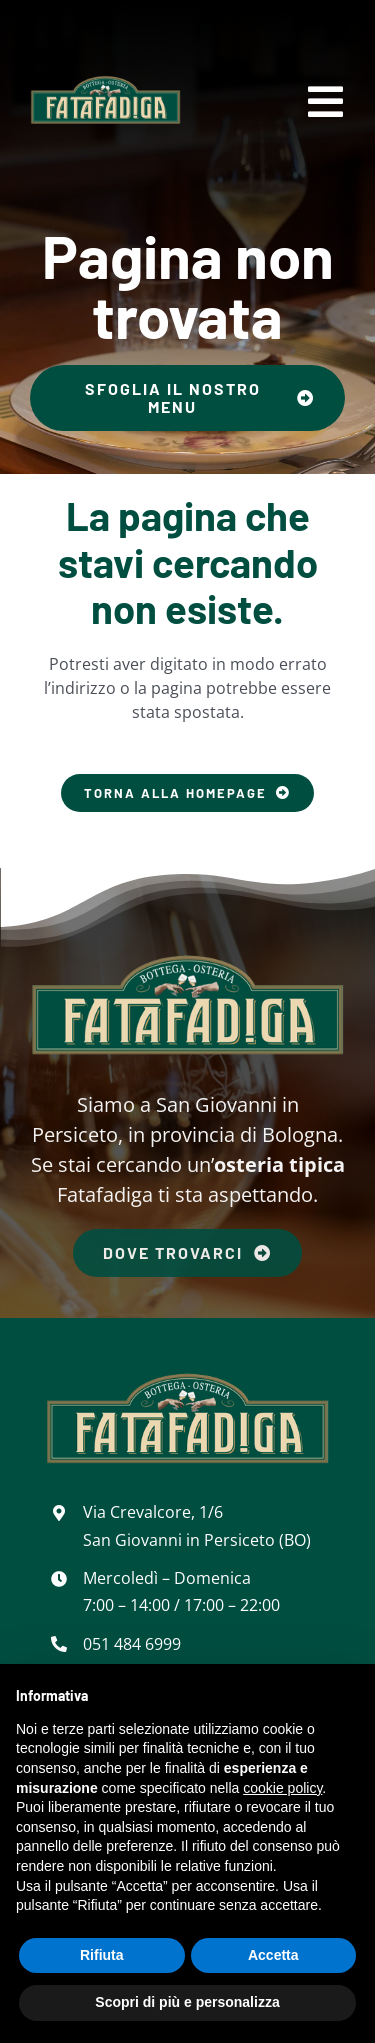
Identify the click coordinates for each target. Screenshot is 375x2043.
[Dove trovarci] (187, 1249)
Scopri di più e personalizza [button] (187, 2002)
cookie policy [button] (282, 1788)
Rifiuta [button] (102, 1955)
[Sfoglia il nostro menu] (187, 398)
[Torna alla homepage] (187, 793)
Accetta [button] (273, 1955)
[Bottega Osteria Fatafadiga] (105, 80)
